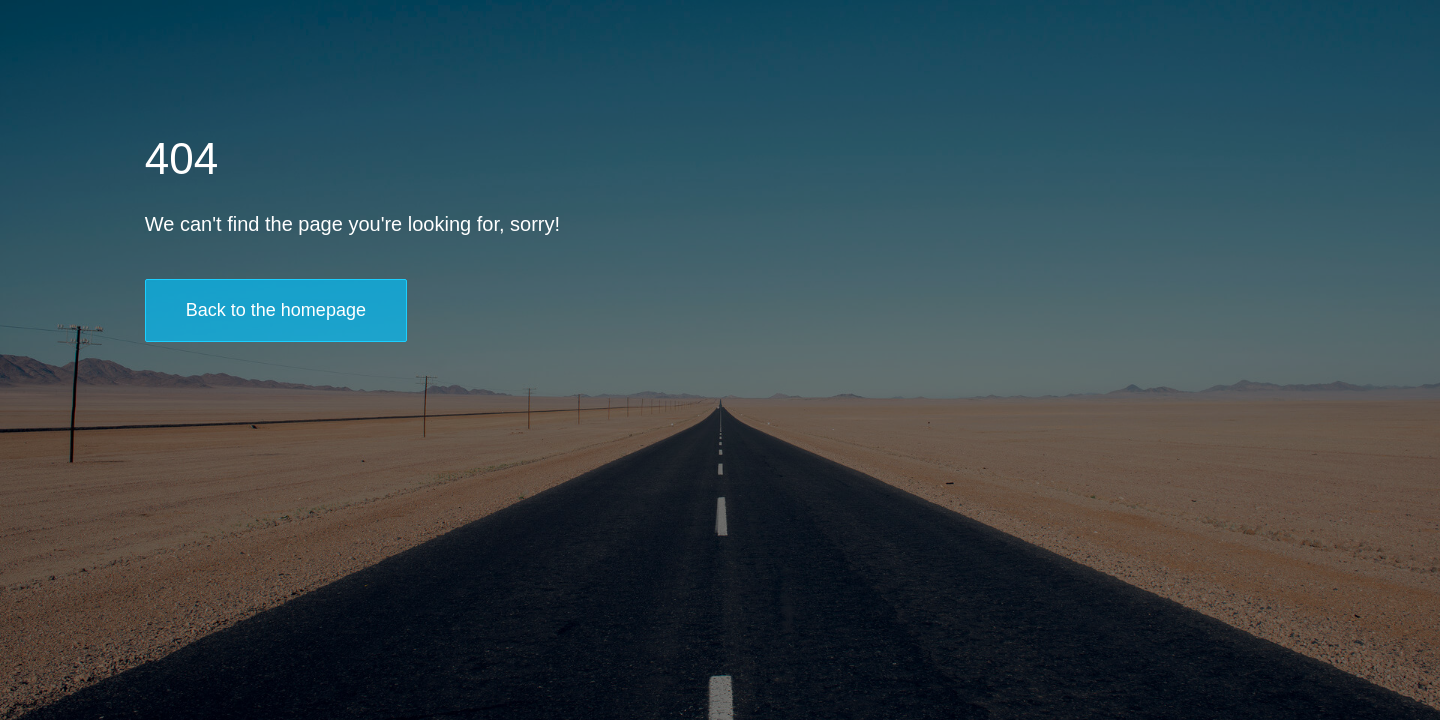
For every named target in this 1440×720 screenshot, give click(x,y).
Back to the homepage (276, 310)
